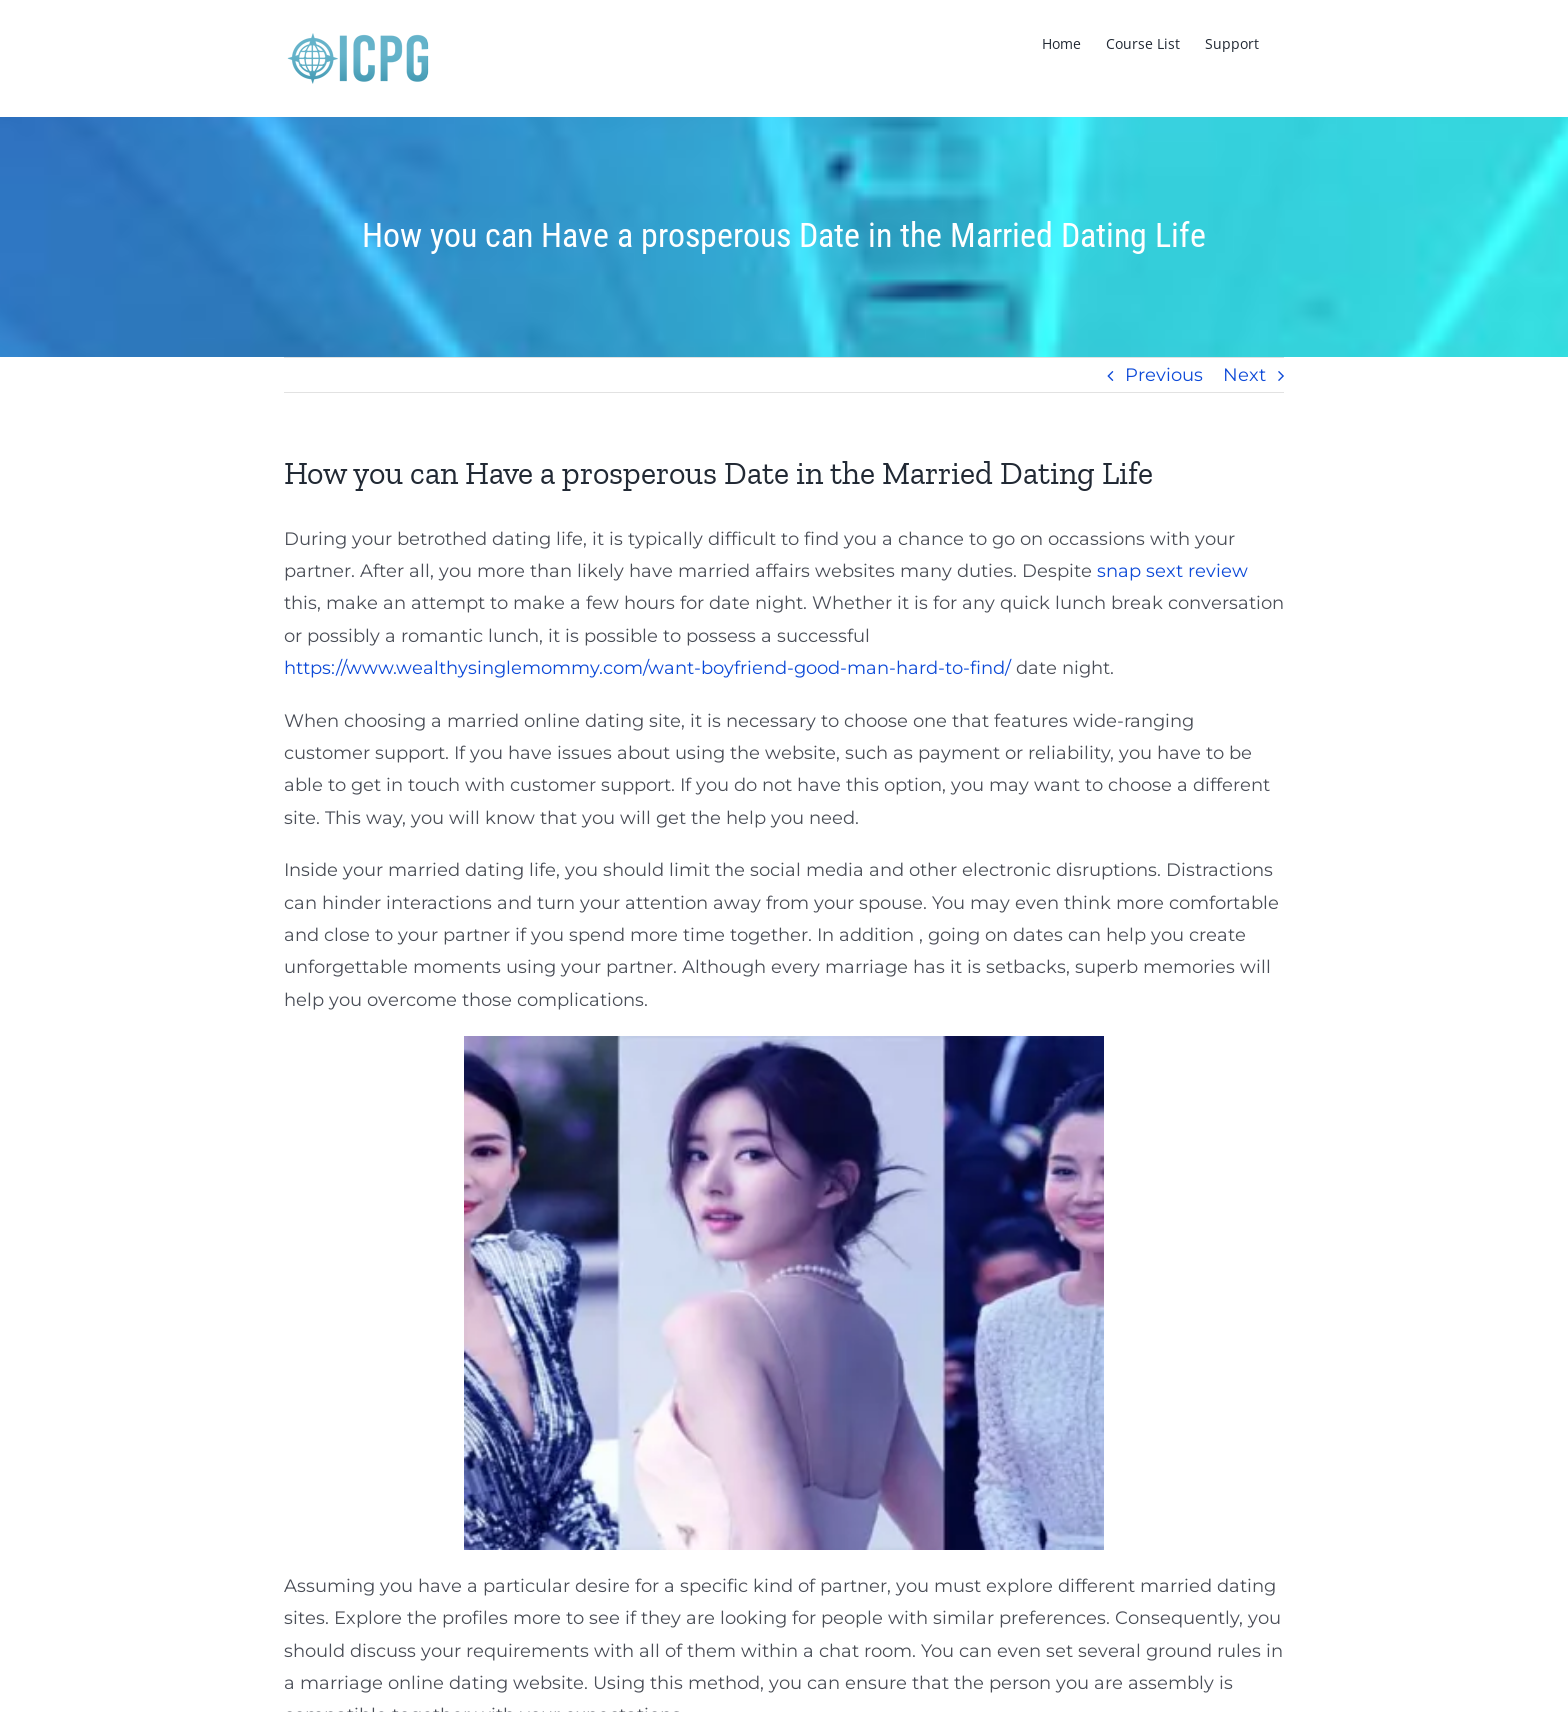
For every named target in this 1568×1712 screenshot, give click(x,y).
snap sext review (1172, 571)
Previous (1164, 375)
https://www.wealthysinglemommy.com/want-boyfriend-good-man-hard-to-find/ (647, 668)
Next (1244, 375)
